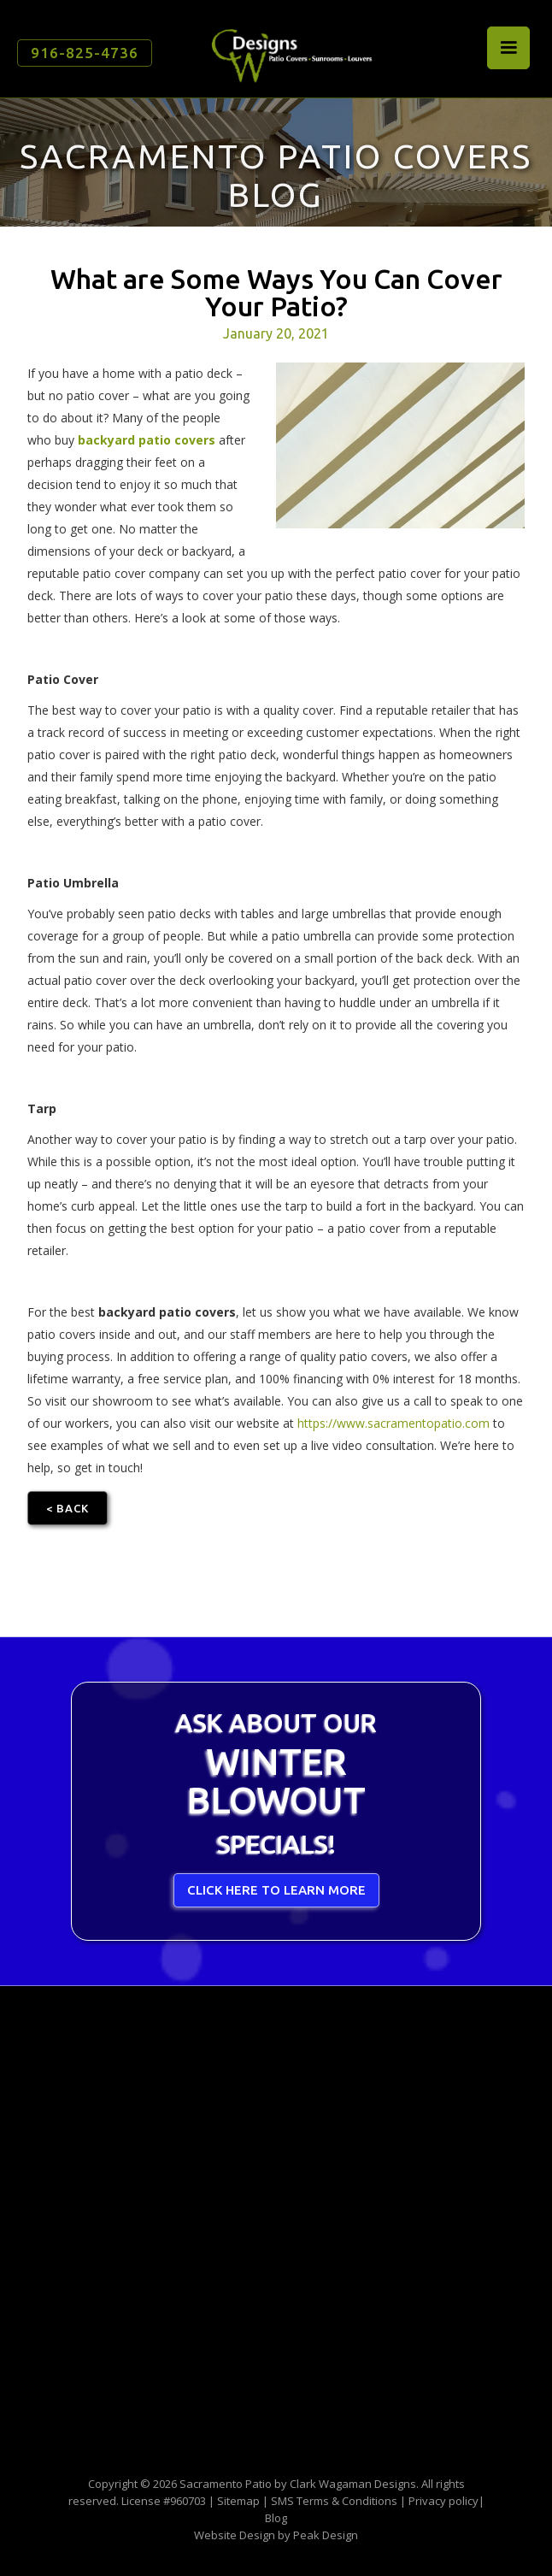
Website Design (234, 2535)
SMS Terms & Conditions (334, 2500)
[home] (287, 49)
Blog (276, 2518)
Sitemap (238, 2500)
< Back (67, 1508)
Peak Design (325, 2535)
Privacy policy (443, 2500)
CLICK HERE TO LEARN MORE (276, 1890)
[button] (508, 48)
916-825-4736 (84, 52)
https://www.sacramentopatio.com (393, 1423)
